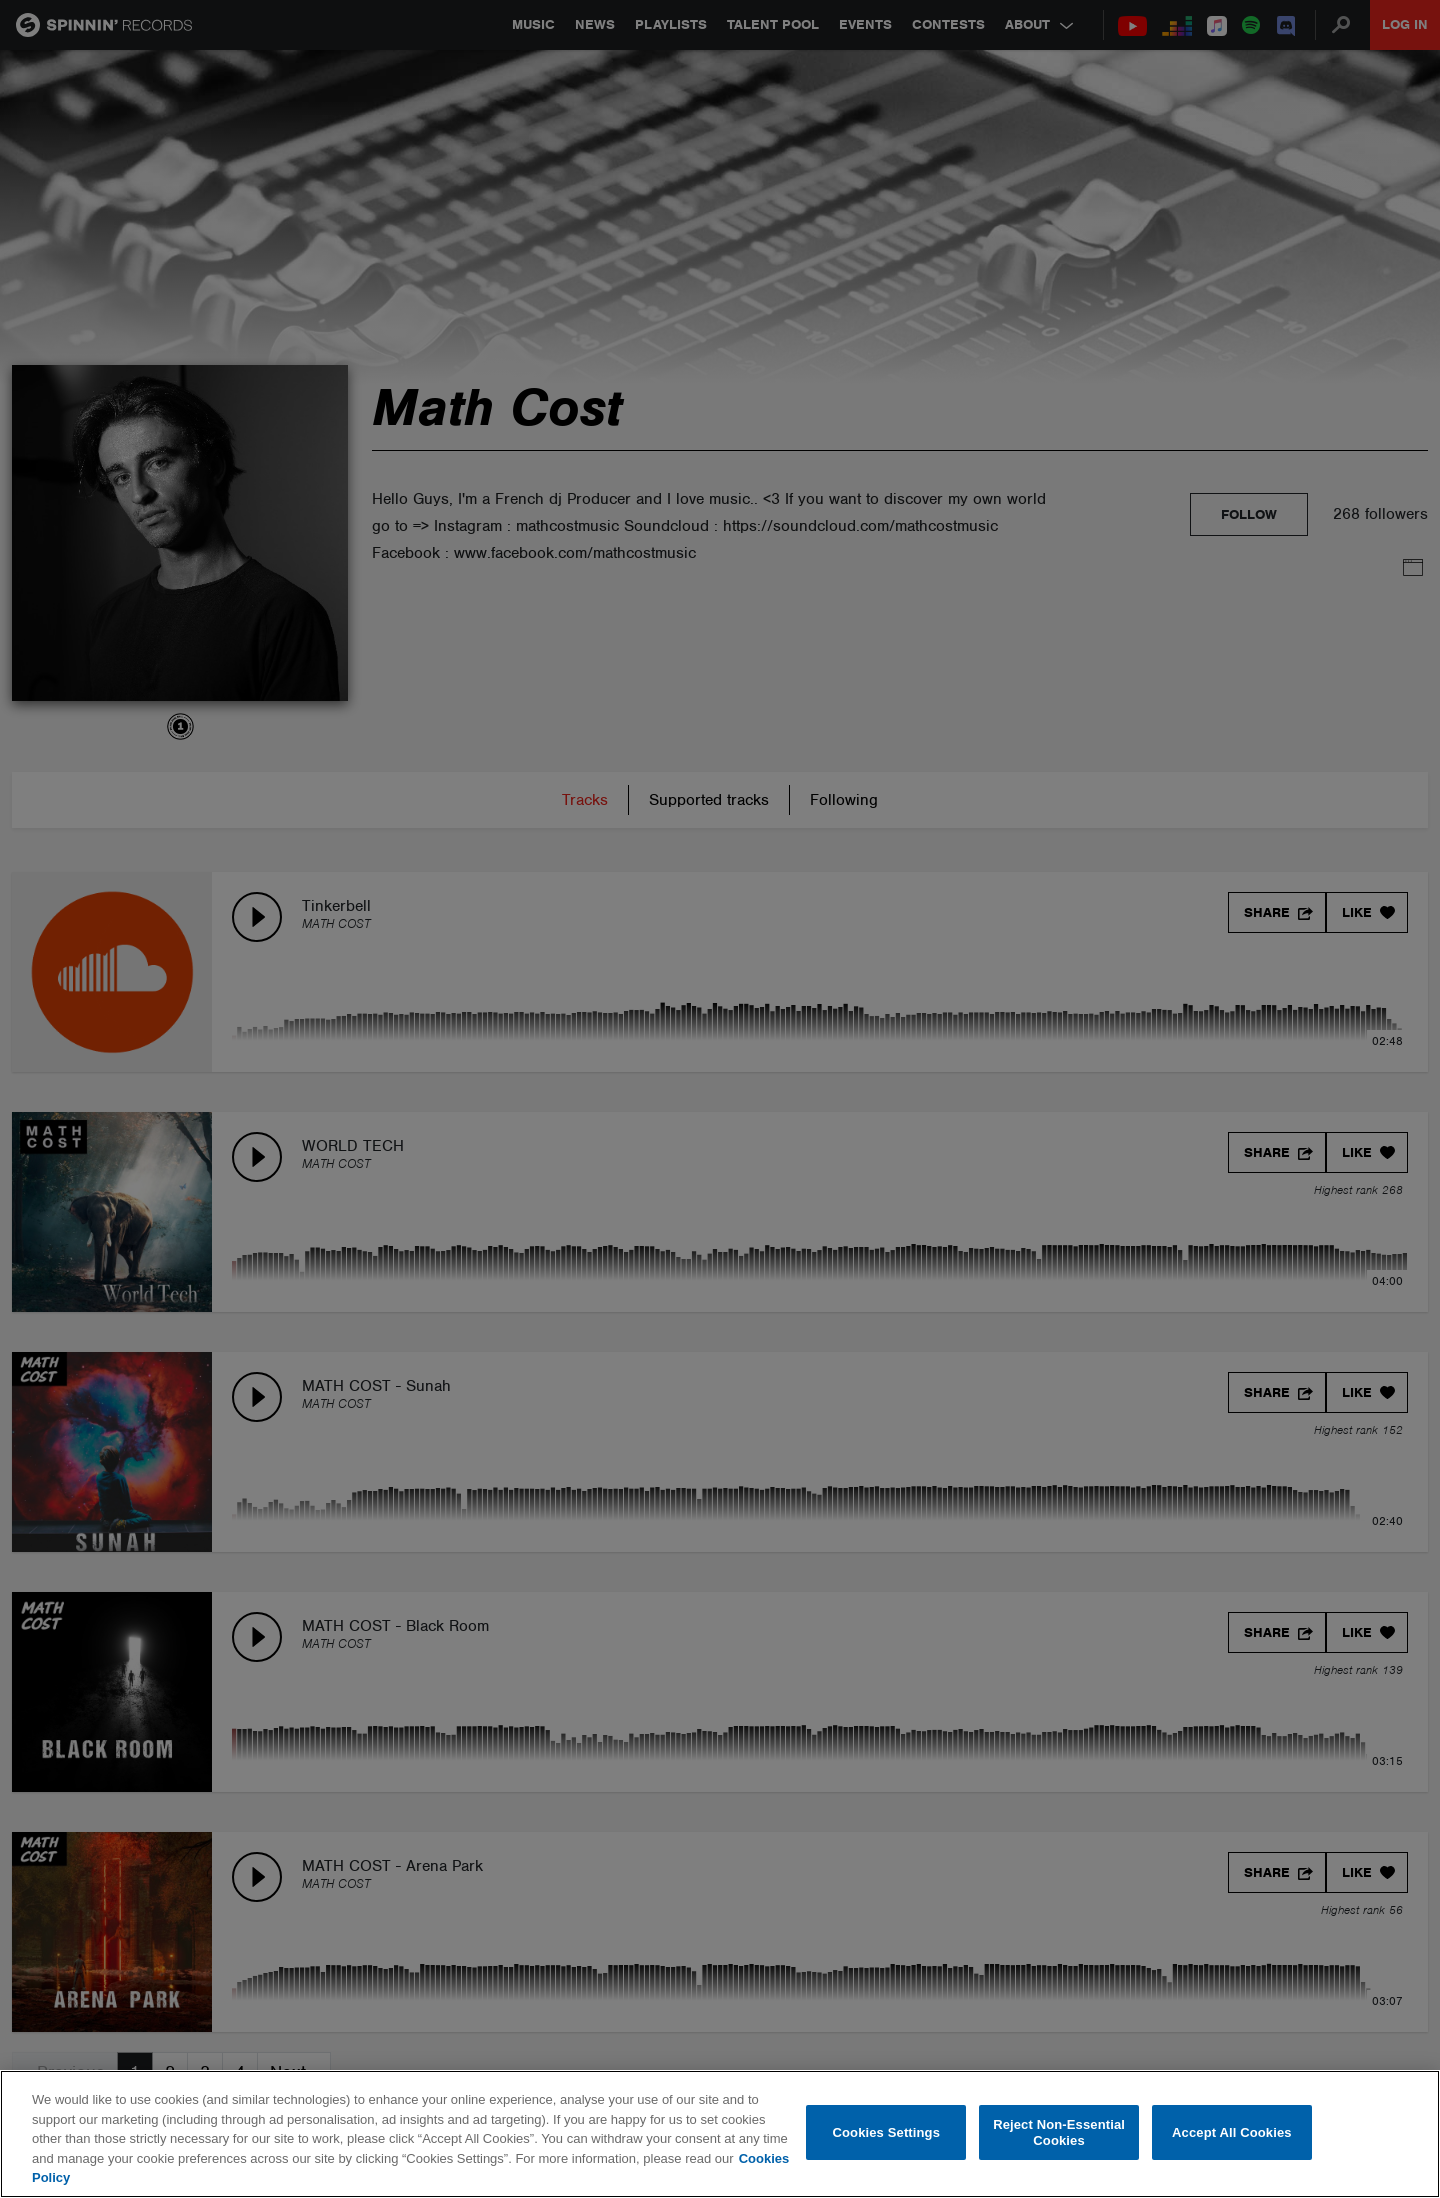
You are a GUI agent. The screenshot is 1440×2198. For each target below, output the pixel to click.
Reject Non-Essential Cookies (1059, 2132)
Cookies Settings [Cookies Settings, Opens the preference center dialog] (887, 2132)
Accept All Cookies (1232, 2132)
